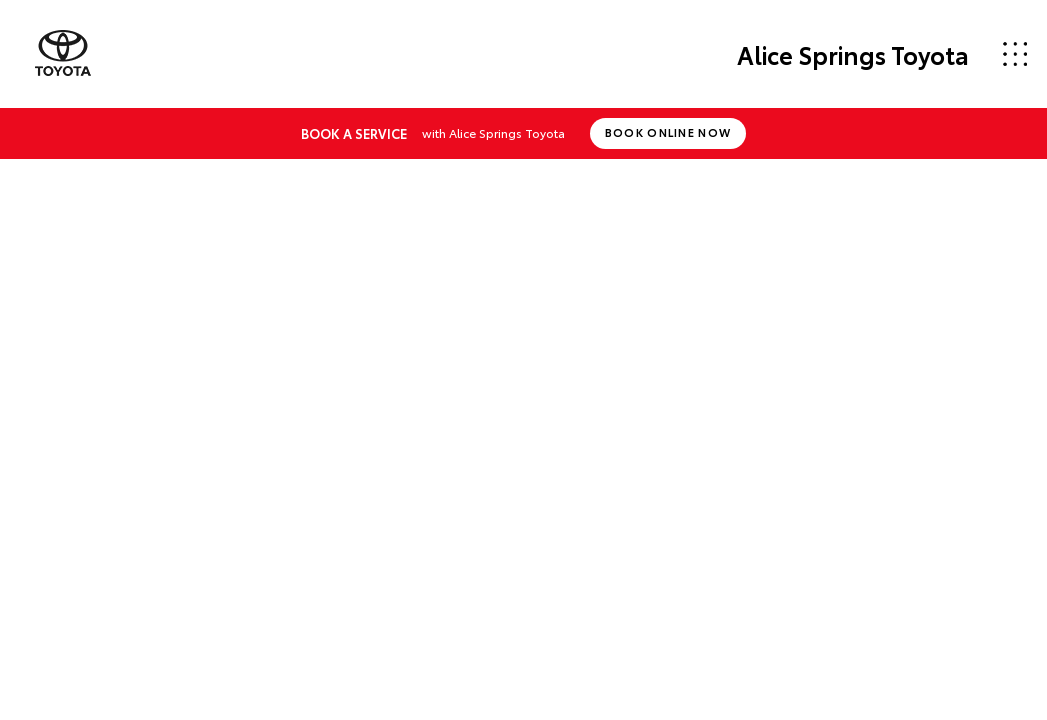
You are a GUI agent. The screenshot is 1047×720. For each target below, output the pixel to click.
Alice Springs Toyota (853, 54)
